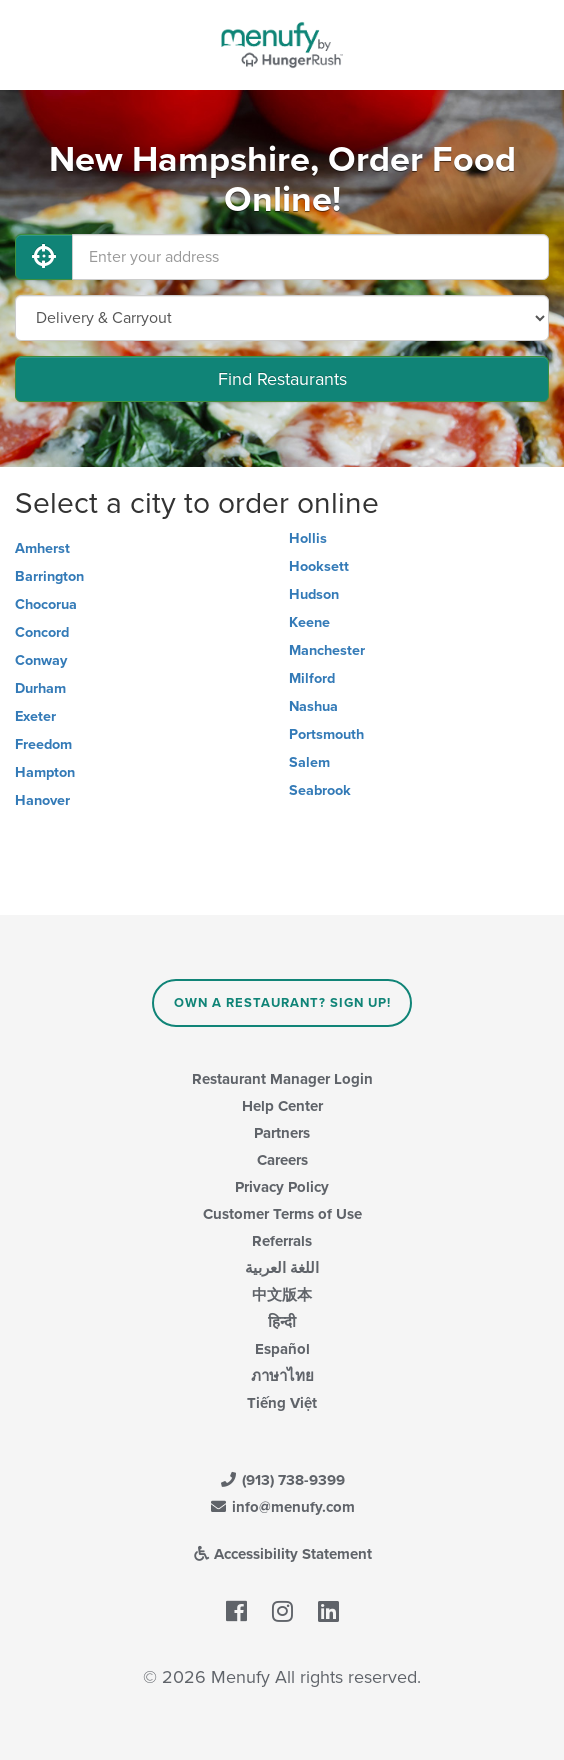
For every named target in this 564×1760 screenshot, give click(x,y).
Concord (42, 632)
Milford (312, 678)
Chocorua (46, 604)
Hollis (308, 538)
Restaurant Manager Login (282, 1079)
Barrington (49, 576)
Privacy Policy (282, 1187)
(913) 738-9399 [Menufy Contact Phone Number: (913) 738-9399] (282, 1480)
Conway (41, 660)
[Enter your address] (310, 257)
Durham (40, 688)
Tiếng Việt (282, 1403)
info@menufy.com (282, 1507)
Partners (282, 1133)
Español (282, 1349)
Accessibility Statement (282, 1554)
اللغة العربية (282, 1268)
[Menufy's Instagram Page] (282, 1612)
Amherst (42, 548)
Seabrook (320, 790)
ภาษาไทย (282, 1376)
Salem (309, 762)
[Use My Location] (44, 257)
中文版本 (282, 1295)
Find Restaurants (282, 379)
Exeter (35, 716)
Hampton (45, 772)
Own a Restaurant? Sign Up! (282, 1003)
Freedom (43, 744)
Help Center (282, 1106)
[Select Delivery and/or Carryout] (282, 318)
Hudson (314, 594)
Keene (309, 622)
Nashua (313, 706)
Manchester (327, 650)
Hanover (42, 800)
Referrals (282, 1241)
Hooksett (319, 566)
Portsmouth (326, 734)
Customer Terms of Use (282, 1214)
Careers (282, 1160)
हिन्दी (282, 1322)
